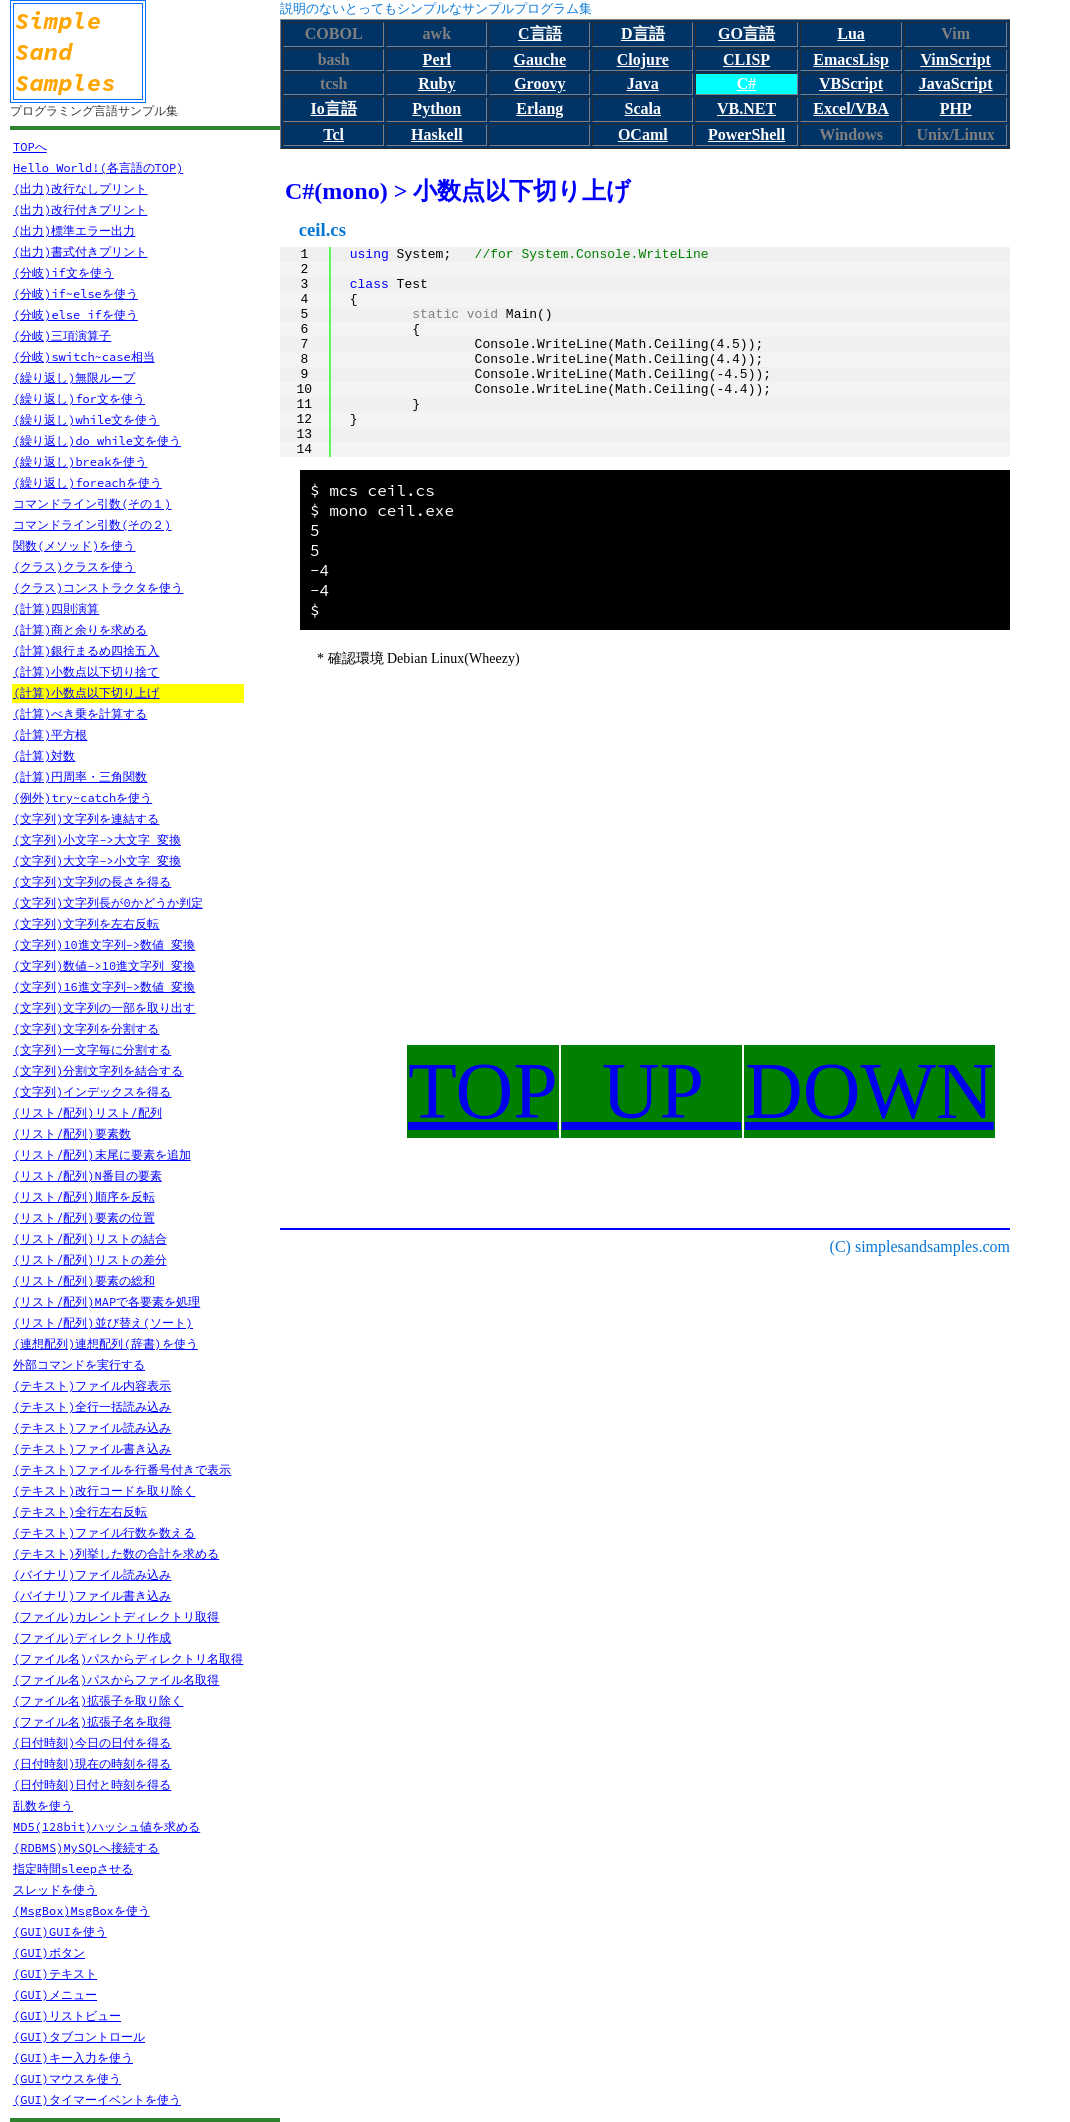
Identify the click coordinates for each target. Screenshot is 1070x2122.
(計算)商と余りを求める (80, 629)
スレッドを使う (55, 1889)
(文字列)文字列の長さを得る (92, 881)
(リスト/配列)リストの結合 (90, 1238)
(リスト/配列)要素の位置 (84, 1217)
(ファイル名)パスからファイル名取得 (116, 1679)
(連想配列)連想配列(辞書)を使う (105, 1343)
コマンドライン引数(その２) (92, 524)
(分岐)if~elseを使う (75, 293)
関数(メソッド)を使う (74, 545)
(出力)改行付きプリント (80, 209)
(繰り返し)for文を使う (79, 398)
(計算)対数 (44, 755)
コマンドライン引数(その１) (92, 503)
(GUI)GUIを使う (60, 1931)
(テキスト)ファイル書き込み (92, 1448)
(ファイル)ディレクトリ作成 (92, 1637)
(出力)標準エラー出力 (74, 230)
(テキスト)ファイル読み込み (92, 1427)
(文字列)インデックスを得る (92, 1091)
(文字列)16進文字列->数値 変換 (104, 986)
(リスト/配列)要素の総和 (84, 1280)
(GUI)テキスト (55, 1973)
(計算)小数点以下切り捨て (86, 671)
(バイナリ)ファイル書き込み (92, 1595)
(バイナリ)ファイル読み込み (92, 1574)
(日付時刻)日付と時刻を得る (92, 1784)
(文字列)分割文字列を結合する (98, 1070)
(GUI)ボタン (49, 1952)
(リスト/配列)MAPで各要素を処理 (106, 1301)
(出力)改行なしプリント (80, 188)
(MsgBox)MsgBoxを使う (81, 1910)
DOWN (869, 1091)
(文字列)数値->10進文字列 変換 (104, 965)
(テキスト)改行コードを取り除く (104, 1490)
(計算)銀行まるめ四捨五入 (86, 650)
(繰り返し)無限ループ (74, 377)
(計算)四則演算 (56, 608)
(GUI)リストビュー (67, 2015)
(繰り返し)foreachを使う (87, 482)
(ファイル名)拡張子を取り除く (98, 1700)
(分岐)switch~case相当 (84, 356)
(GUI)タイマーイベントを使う (97, 2099)
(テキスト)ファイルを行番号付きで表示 (122, 1469)
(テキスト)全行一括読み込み (92, 1406)
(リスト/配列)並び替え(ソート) (103, 1322)
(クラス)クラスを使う (74, 566)
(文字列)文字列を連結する (86, 818)
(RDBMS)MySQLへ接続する (86, 1847)
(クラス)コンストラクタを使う (98, 587)
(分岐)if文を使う (63, 272)
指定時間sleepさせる (73, 1868)
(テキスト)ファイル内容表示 (92, 1385)
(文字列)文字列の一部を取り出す (104, 1007)
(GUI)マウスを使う (67, 2078)
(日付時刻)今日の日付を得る (92, 1742)
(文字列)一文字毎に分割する (92, 1049)
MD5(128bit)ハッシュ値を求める (106, 1826)
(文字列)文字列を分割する (86, 1028)
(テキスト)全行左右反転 (80, 1511)
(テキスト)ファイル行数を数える (104, 1532)
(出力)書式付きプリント (80, 251)
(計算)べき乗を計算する (80, 713)
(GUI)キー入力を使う (73, 2057)
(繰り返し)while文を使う (86, 419)
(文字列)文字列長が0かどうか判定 (108, 902)
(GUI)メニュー (55, 1994)
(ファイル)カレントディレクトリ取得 (116, 1616)
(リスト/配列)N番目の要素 (87, 1175)
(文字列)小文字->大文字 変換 (97, 839)
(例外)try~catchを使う (82, 797)
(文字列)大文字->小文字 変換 (97, 860)
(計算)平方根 (50, 734)
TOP (483, 1091)
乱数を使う (43, 1805)
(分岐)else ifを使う (75, 314)
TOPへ (30, 146)
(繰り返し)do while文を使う (97, 440)
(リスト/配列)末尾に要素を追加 (102, 1154)
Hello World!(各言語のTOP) (98, 167)
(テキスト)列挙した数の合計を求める (116, 1553)
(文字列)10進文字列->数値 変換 (104, 944)
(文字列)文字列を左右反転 (86, 923)
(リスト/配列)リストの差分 (90, 1259)
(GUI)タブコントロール (79, 2036)
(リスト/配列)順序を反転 (84, 1196)
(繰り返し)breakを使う (80, 461)
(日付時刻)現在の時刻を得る (92, 1763)
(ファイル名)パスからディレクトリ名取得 (128, 1658)
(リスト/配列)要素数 (72, 1133)
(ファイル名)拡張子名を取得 (92, 1721)
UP (651, 1091)
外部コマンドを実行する (79, 1364)
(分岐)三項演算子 (62, 335)
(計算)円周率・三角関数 (80, 776)
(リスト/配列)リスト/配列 (87, 1112)
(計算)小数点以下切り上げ (86, 692)
